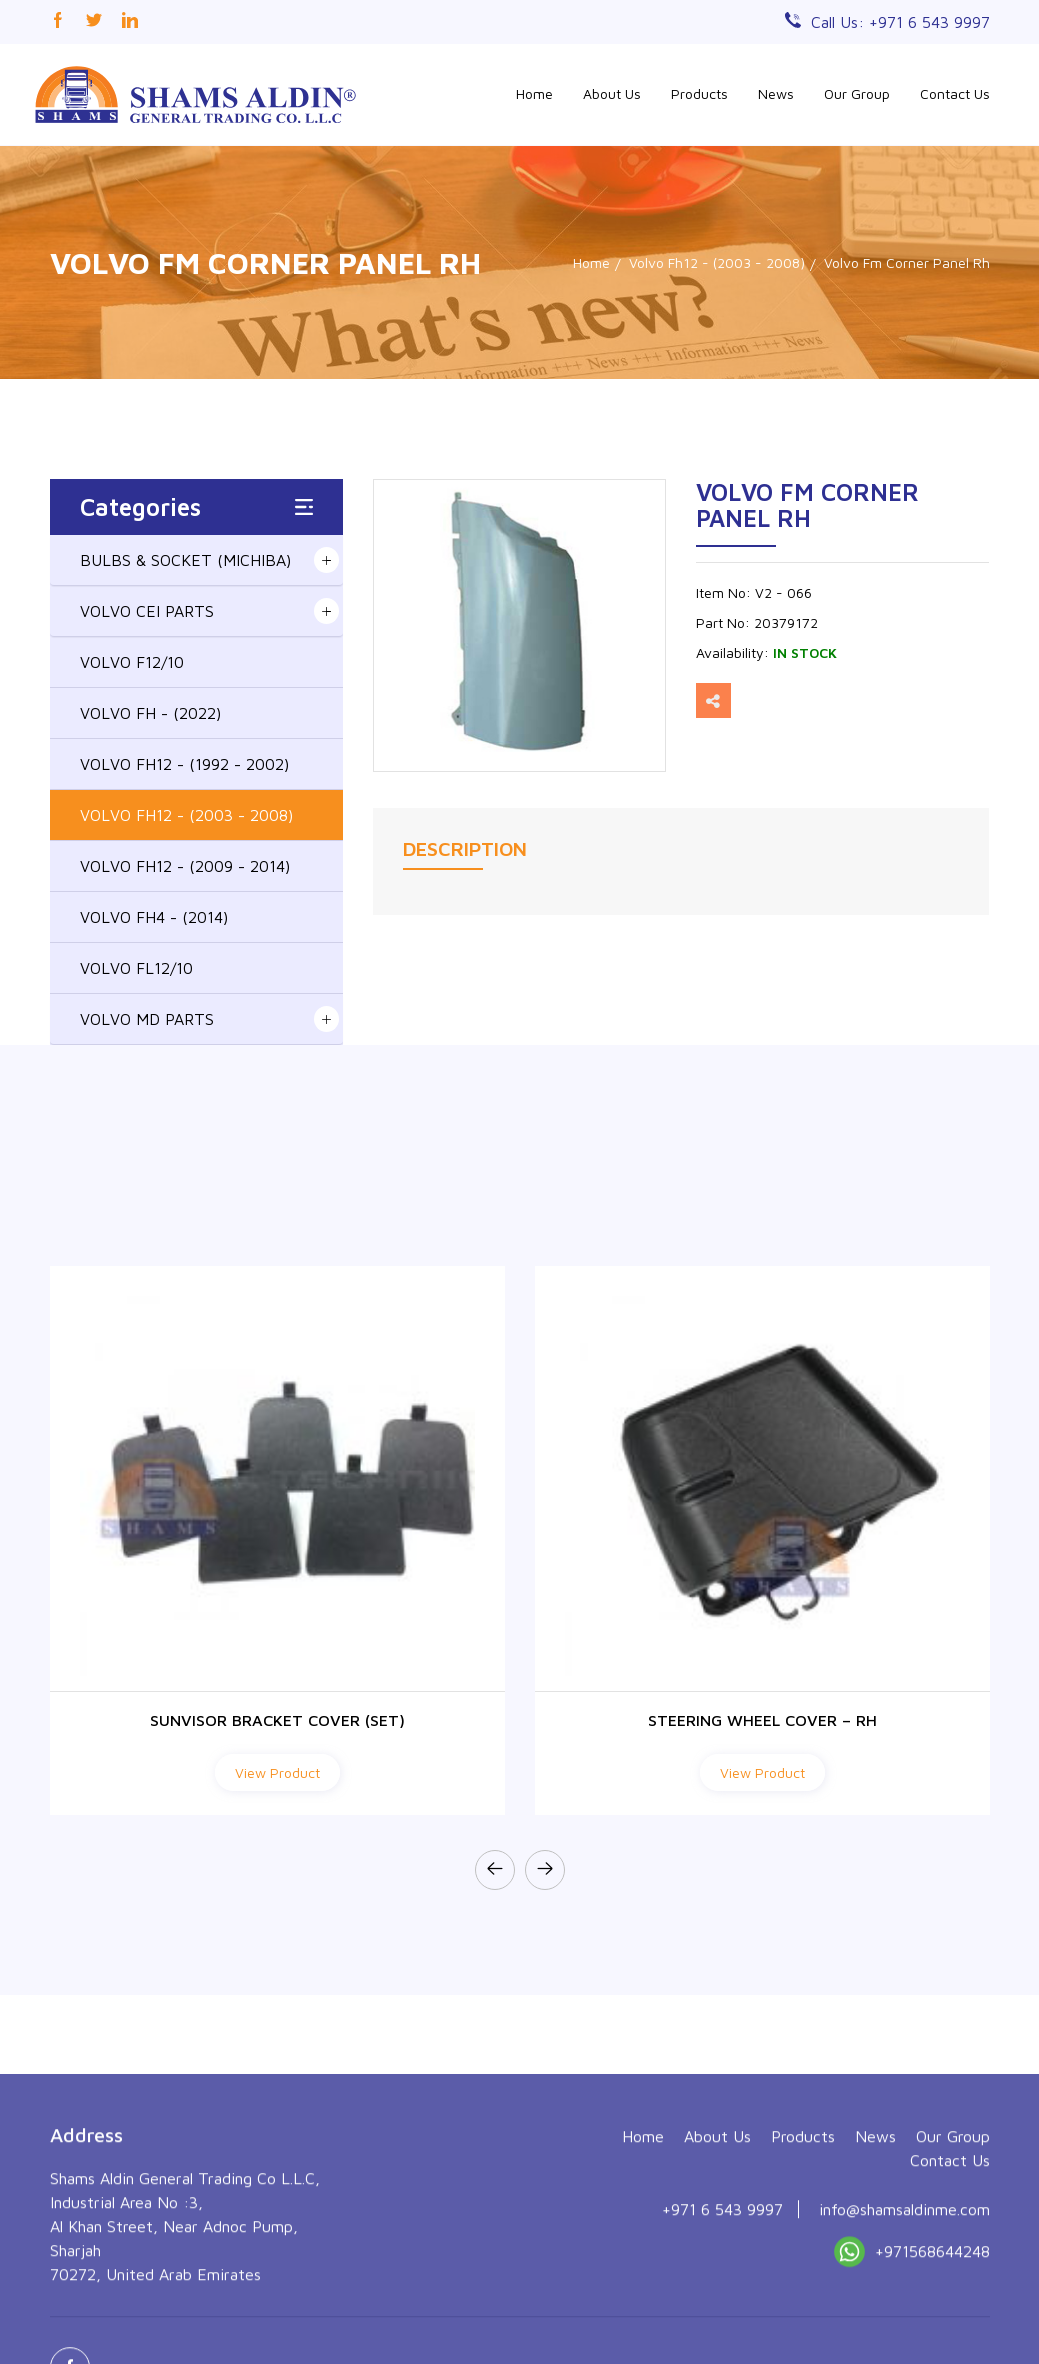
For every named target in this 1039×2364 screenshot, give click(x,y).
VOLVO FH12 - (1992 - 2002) (184, 764)
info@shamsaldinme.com (904, 2322)
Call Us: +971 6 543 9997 (900, 22)
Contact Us (955, 93)
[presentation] (495, 1870)
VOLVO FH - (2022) (150, 713)
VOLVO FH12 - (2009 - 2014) (185, 866)
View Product (277, 1772)
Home (534, 93)
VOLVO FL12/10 (136, 968)
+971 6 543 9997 (722, 2322)
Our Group (857, 93)
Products (699, 93)
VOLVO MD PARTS (147, 1019)
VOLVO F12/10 (132, 662)
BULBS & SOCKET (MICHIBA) (185, 560)
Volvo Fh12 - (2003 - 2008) (717, 262)
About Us (612, 93)
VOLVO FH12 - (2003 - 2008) (186, 815)
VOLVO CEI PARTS (147, 611)
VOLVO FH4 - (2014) (154, 917)
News (776, 93)
